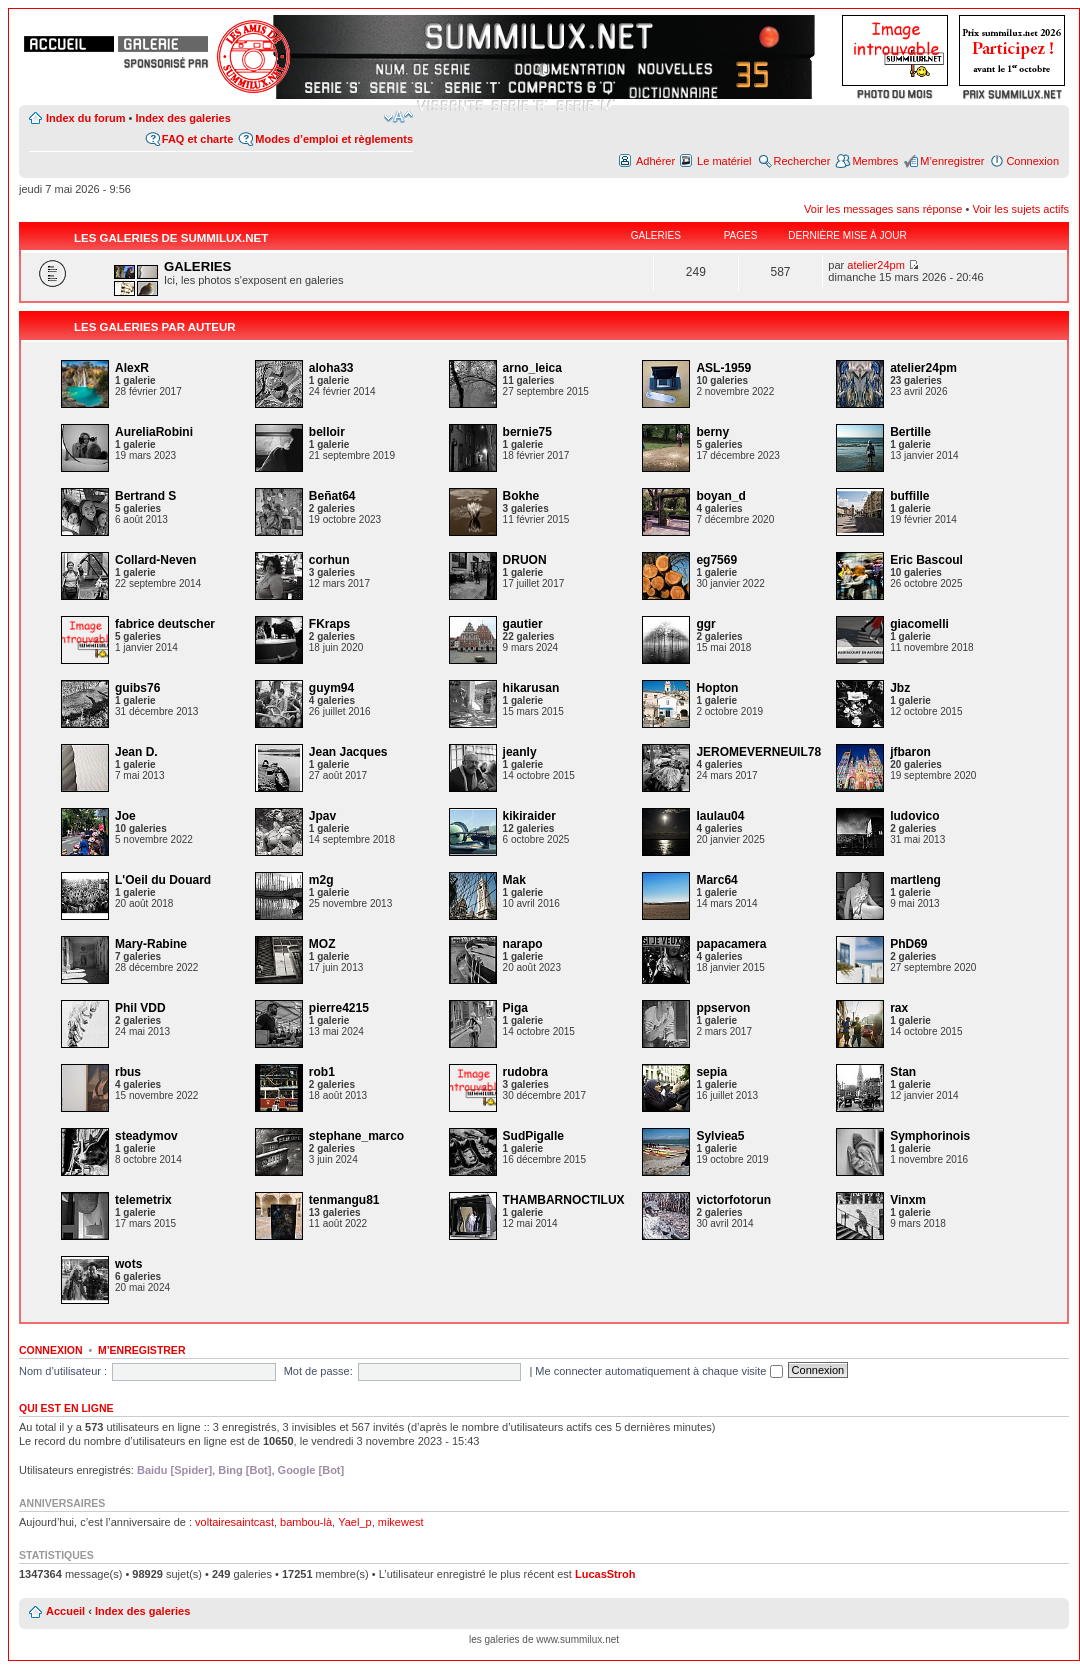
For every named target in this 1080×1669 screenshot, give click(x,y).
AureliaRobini (154, 432)
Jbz (900, 688)
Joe (125, 816)
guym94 (331, 688)
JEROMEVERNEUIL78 (758, 752)
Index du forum (85, 118)
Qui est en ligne (66, 1408)
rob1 (322, 1072)
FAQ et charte (198, 139)
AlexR (132, 368)
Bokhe (521, 496)
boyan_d (720, 496)
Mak (514, 880)
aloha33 (331, 368)
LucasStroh (605, 1574)
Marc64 (716, 880)
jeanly (520, 752)
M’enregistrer (952, 161)
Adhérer (655, 161)
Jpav (322, 816)
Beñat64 (332, 496)
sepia (711, 1072)
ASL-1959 (723, 368)
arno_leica (532, 368)
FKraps (329, 624)
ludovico (914, 816)
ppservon (723, 1008)
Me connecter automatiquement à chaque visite (658, 1371)
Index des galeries (182, 118)
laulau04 (720, 816)
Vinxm (908, 1200)
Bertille (910, 432)
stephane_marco (356, 1136)
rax (899, 1008)
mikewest (401, 1522)
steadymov (146, 1136)
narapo (523, 944)
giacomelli (919, 624)
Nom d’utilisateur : (63, 1371)
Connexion (1032, 161)
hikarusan (531, 688)
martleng (915, 880)
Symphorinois (930, 1136)
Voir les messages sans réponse (883, 209)
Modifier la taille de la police (398, 117)
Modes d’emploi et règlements (334, 139)
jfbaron (910, 752)
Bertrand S (145, 496)
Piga (515, 1008)
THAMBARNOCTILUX (564, 1200)
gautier (523, 624)
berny (712, 432)
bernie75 (527, 432)
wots (128, 1264)
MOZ (322, 944)
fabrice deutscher (165, 624)
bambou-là (306, 1522)
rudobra (525, 1072)
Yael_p (354, 1522)
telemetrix (143, 1200)
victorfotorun (733, 1200)
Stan (903, 1072)
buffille (909, 496)
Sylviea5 (720, 1136)
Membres (875, 161)
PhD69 (908, 944)
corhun (329, 560)
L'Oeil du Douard (163, 880)
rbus (128, 1072)
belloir (327, 432)
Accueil (65, 1611)
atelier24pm (875, 265)
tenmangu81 (344, 1200)
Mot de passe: (318, 1371)
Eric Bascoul (926, 560)
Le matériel (724, 161)
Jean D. (136, 752)
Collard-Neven (155, 560)
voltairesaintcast (234, 1522)
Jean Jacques (348, 752)
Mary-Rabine (151, 944)
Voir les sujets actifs (1020, 209)
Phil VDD (140, 1008)
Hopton (717, 688)
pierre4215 (339, 1008)
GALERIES (197, 266)
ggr (705, 624)
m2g (321, 880)
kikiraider (529, 816)
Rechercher (802, 161)
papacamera (731, 944)
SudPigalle (533, 1136)
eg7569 (716, 560)
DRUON (525, 560)
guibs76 (137, 688)
